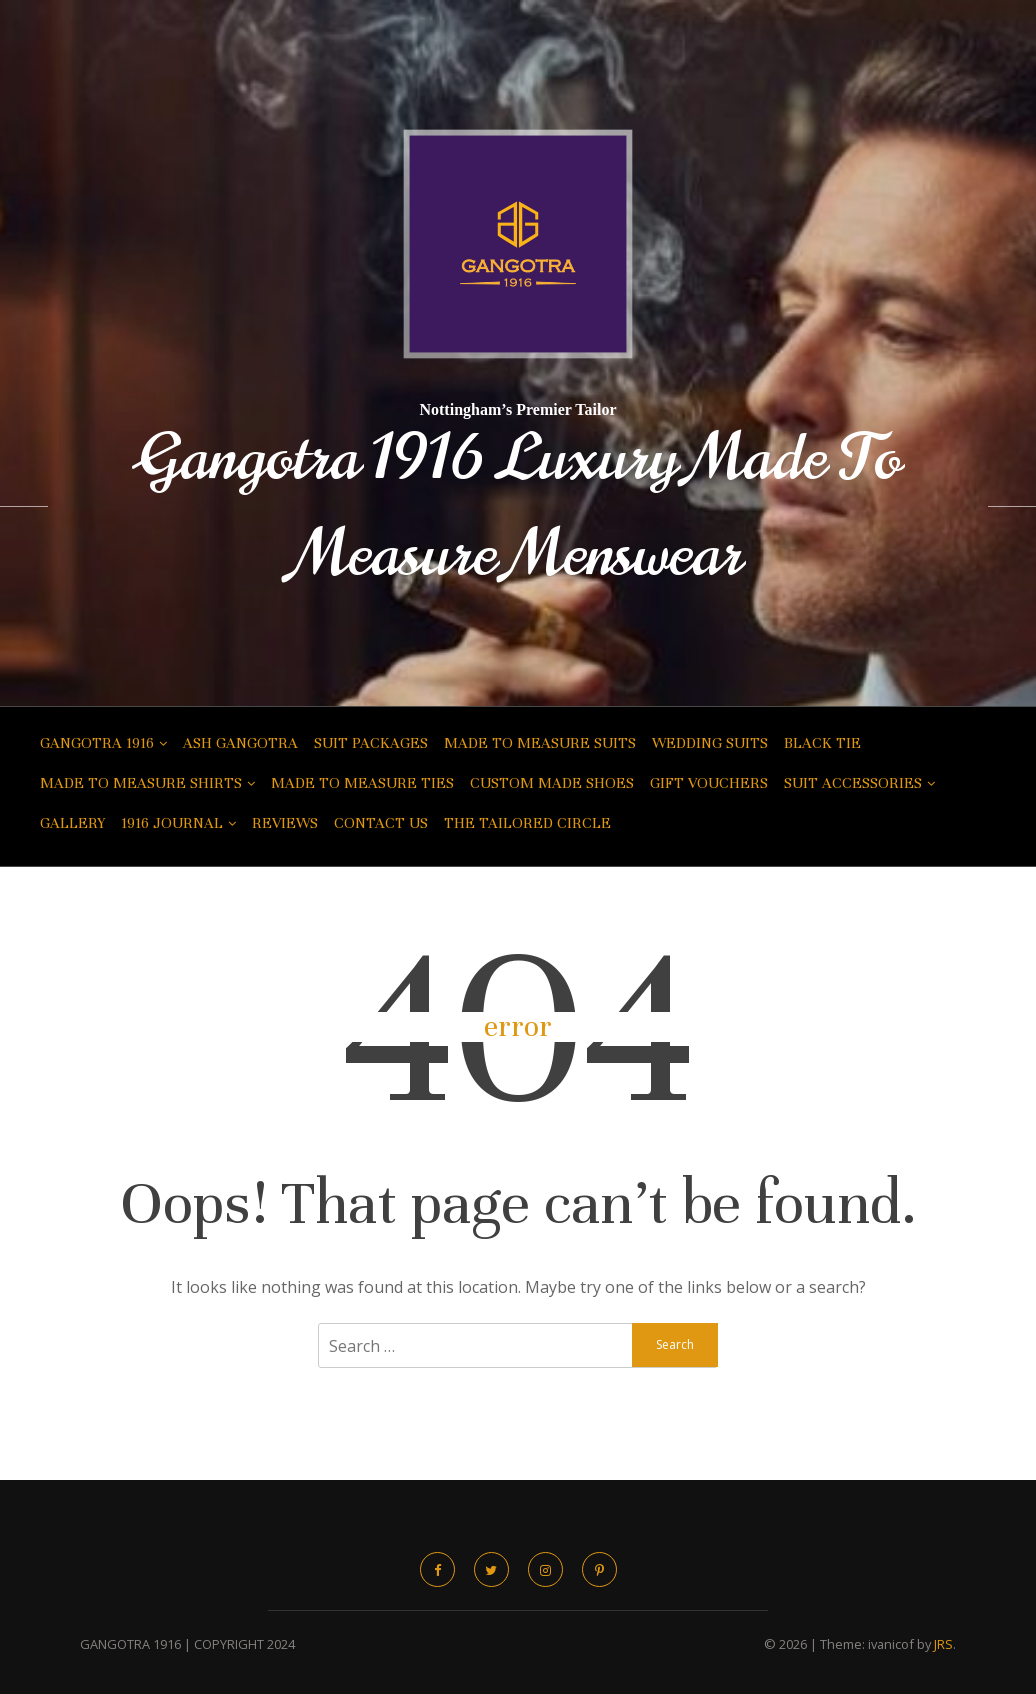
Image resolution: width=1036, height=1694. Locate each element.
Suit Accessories (853, 783)
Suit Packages (371, 743)
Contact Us (381, 823)
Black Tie (822, 743)
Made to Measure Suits (540, 743)
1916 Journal (172, 823)
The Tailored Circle (527, 823)
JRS (943, 1644)
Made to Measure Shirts (141, 783)
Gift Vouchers (709, 783)
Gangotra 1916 (97, 743)
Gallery (72, 823)
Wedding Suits (710, 743)
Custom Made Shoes (552, 783)
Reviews (285, 823)
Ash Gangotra (240, 743)
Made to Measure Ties (362, 783)
